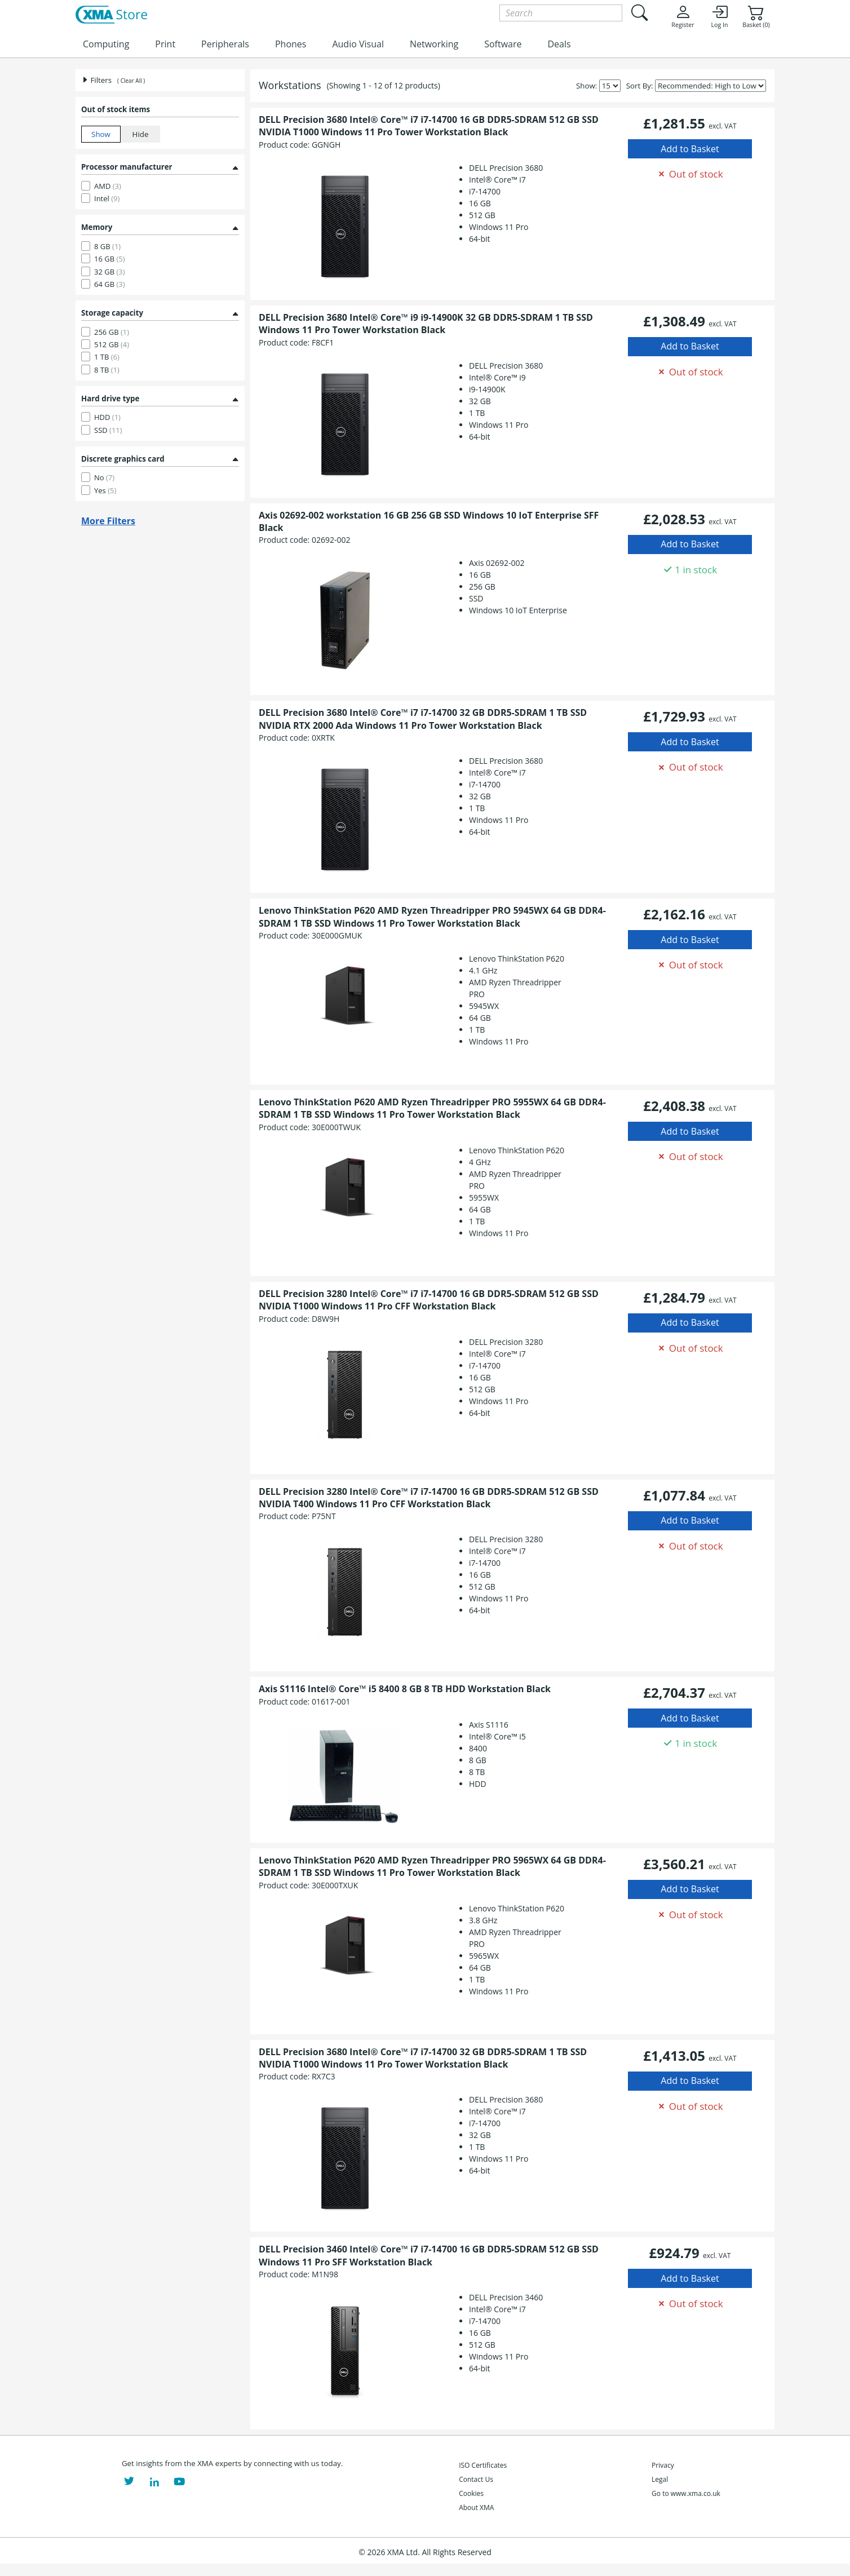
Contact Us (476, 2479)
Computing (106, 44)
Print (165, 44)
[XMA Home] (111, 15)
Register (682, 16)
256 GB (111, 332)
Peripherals (225, 44)
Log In (719, 16)
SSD (108, 430)
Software (502, 44)
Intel (106, 198)
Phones (290, 44)
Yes (105, 490)
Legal (660, 2479)
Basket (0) (755, 16)
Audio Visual (357, 44)
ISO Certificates (483, 2465)
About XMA (476, 2507)
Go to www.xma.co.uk (686, 2493)
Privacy (663, 2465)
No (104, 477)
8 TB (106, 369)
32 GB (109, 271)
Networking (434, 44)
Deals (558, 44)
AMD (107, 186)
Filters (96, 80)
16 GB (109, 258)
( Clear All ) (131, 81)
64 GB (109, 284)
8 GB (107, 246)
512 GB (111, 344)
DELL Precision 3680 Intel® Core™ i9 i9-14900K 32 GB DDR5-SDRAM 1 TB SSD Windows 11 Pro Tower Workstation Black (426, 323)
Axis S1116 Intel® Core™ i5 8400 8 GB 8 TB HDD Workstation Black (405, 1689)
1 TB (106, 356)
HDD (107, 417)
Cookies (471, 2493)
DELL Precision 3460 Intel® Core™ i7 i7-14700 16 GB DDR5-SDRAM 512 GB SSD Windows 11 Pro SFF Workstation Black (429, 2255)
